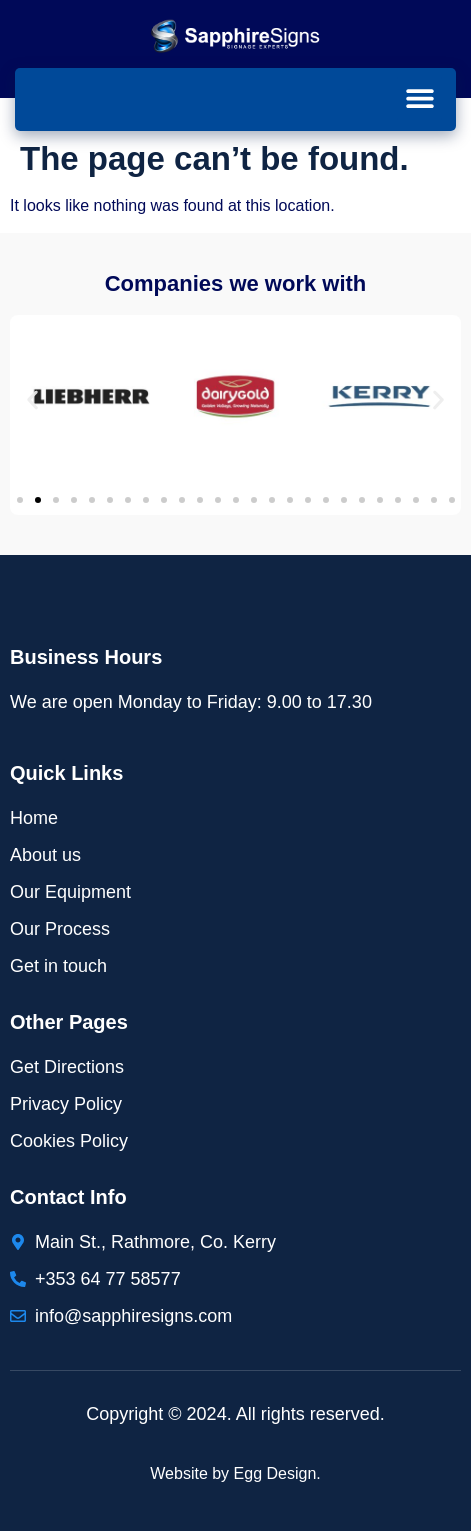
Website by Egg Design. (235, 1473)
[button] (419, 98)
